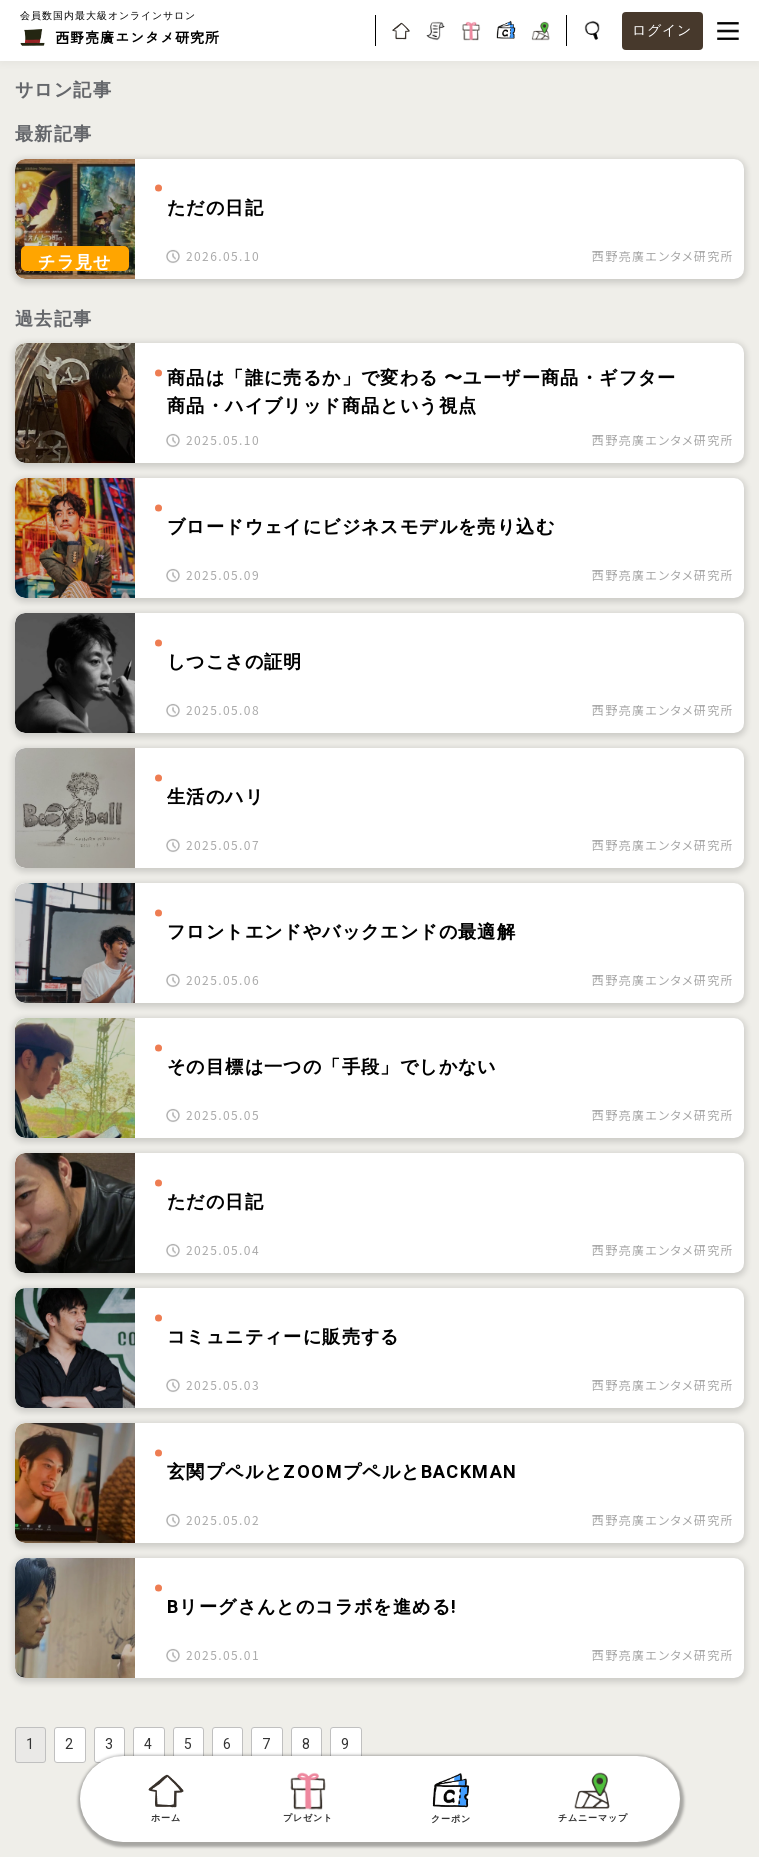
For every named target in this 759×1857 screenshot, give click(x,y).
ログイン (662, 30)
